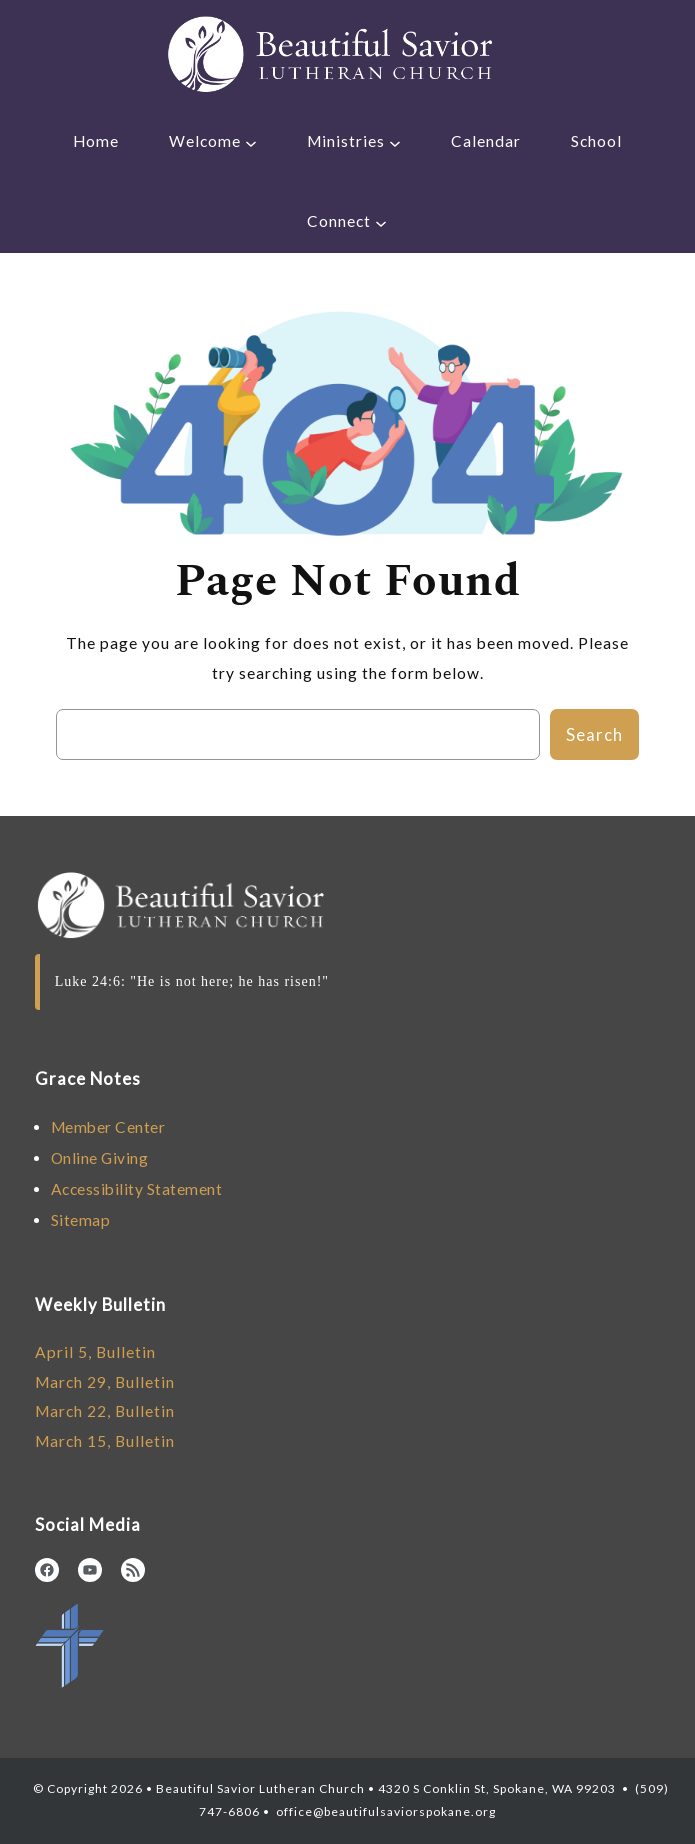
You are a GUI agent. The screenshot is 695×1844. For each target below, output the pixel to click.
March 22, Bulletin (105, 1411)
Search (594, 734)
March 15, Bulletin (105, 1441)
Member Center (108, 1127)
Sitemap (81, 1220)
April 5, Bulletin (95, 1352)
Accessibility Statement (137, 1189)
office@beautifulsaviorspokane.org (384, 1811)
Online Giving (100, 1158)
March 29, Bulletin (105, 1382)
